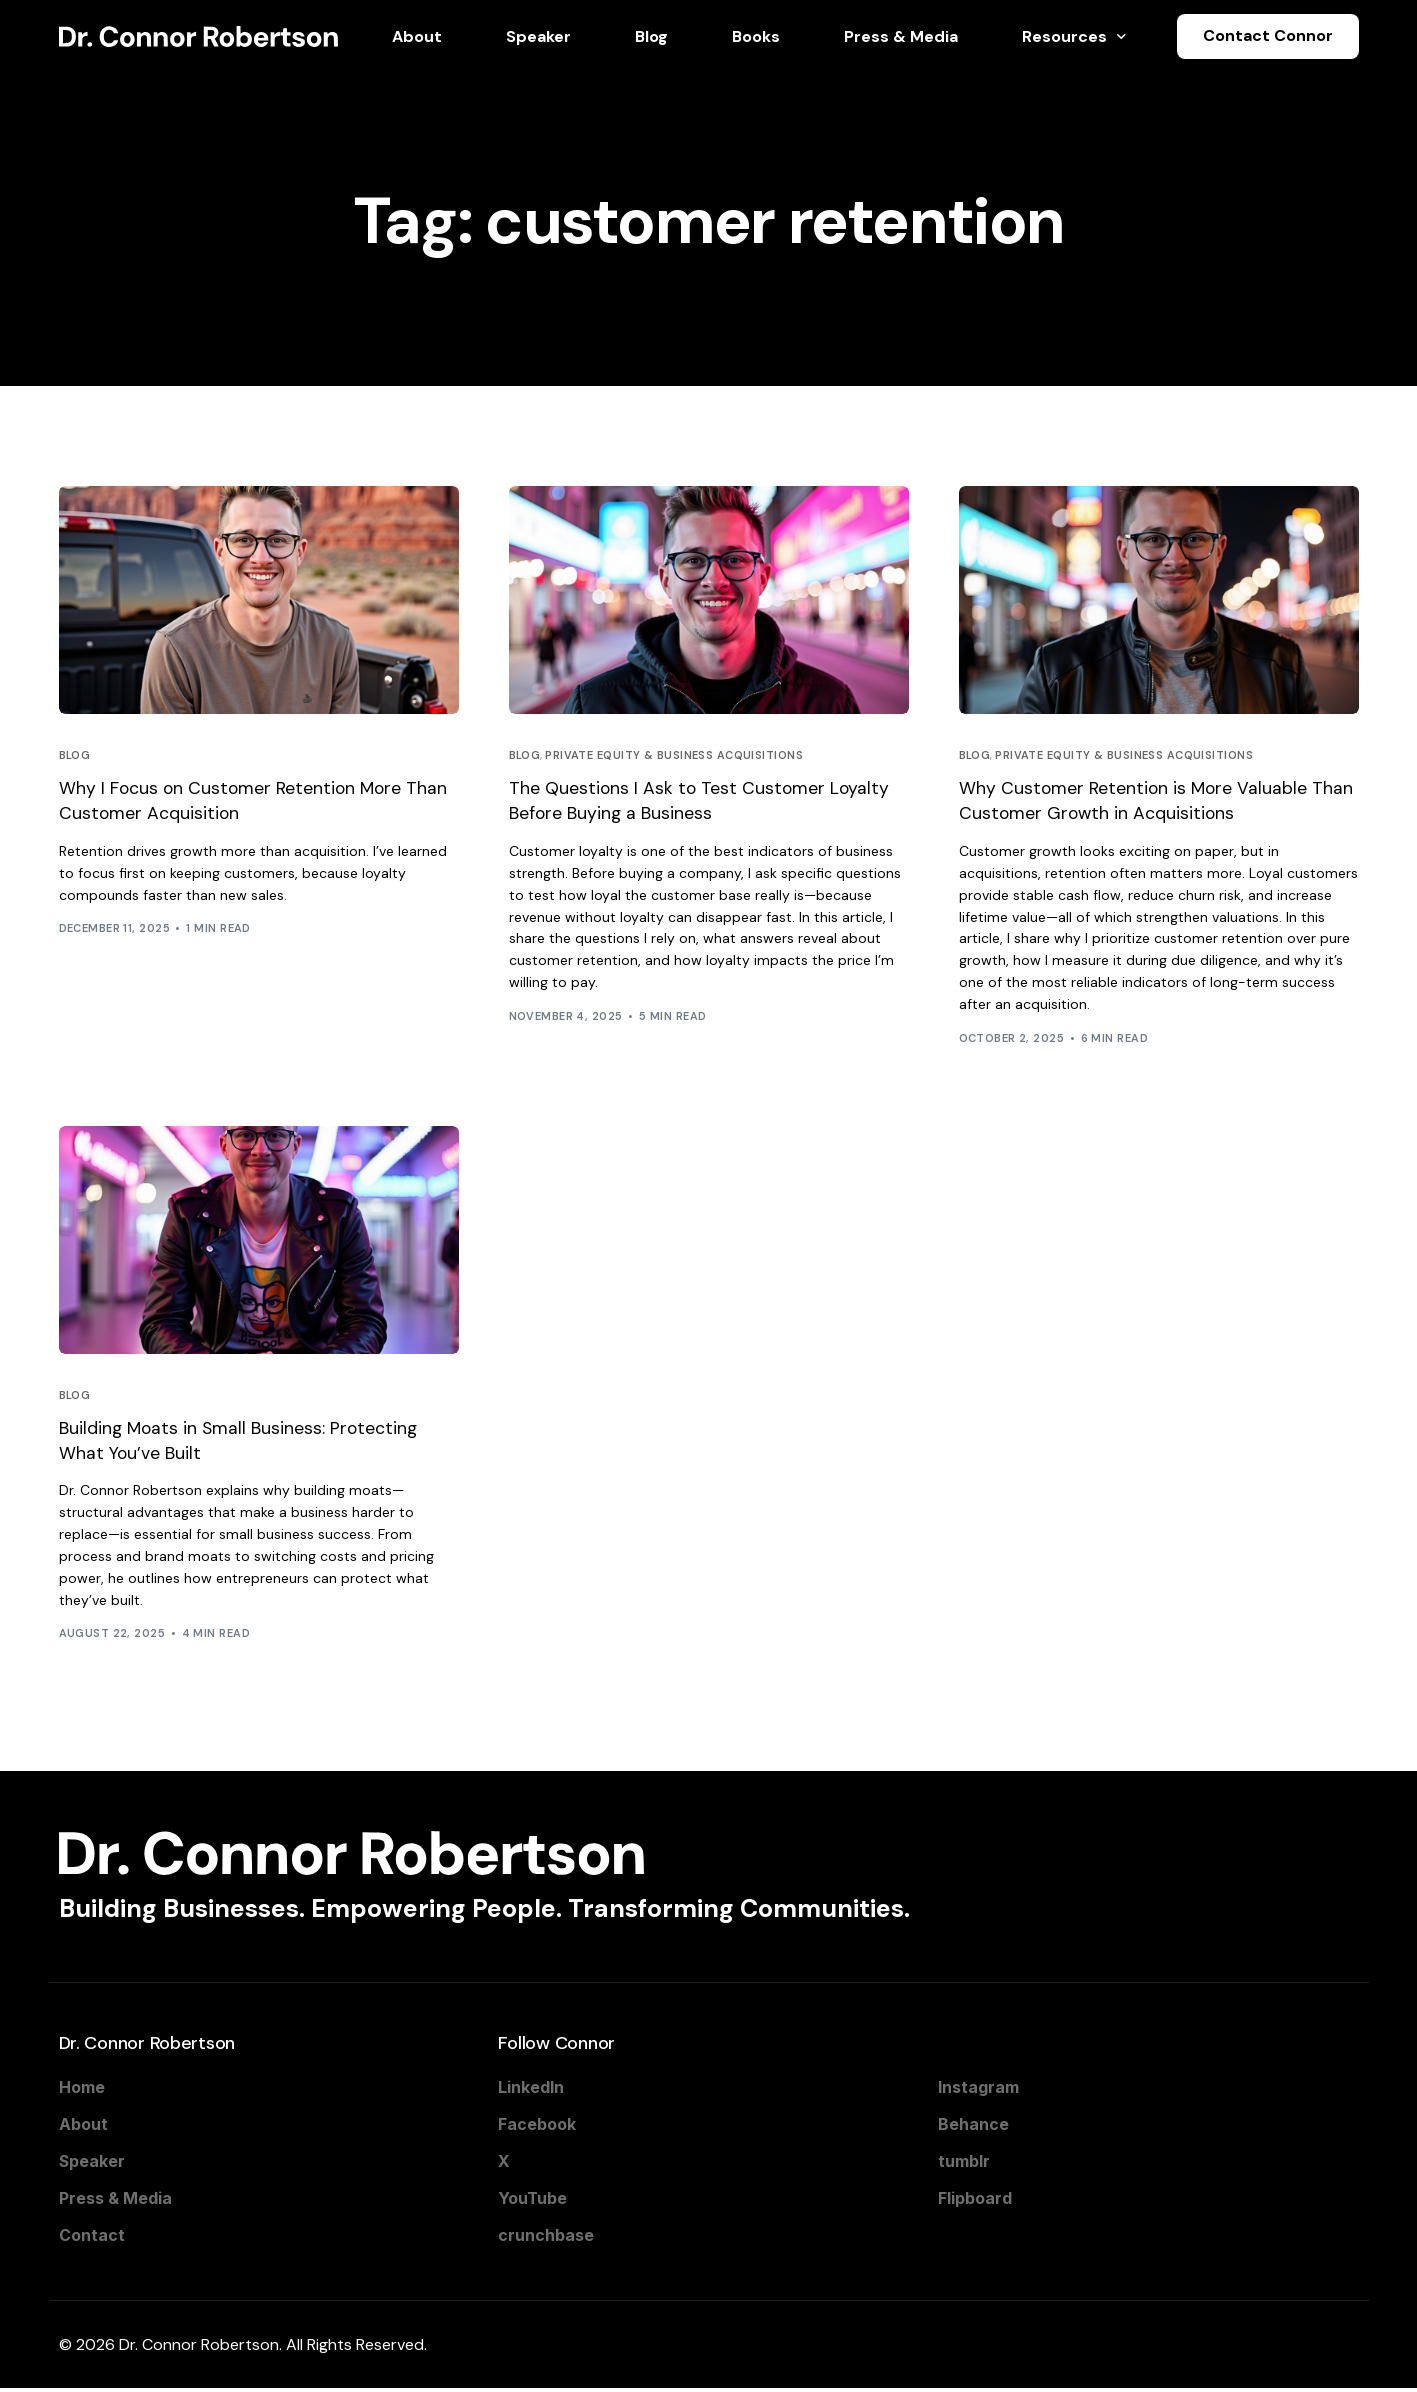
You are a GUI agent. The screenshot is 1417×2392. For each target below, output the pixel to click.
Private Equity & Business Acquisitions (674, 755)
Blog (75, 755)
